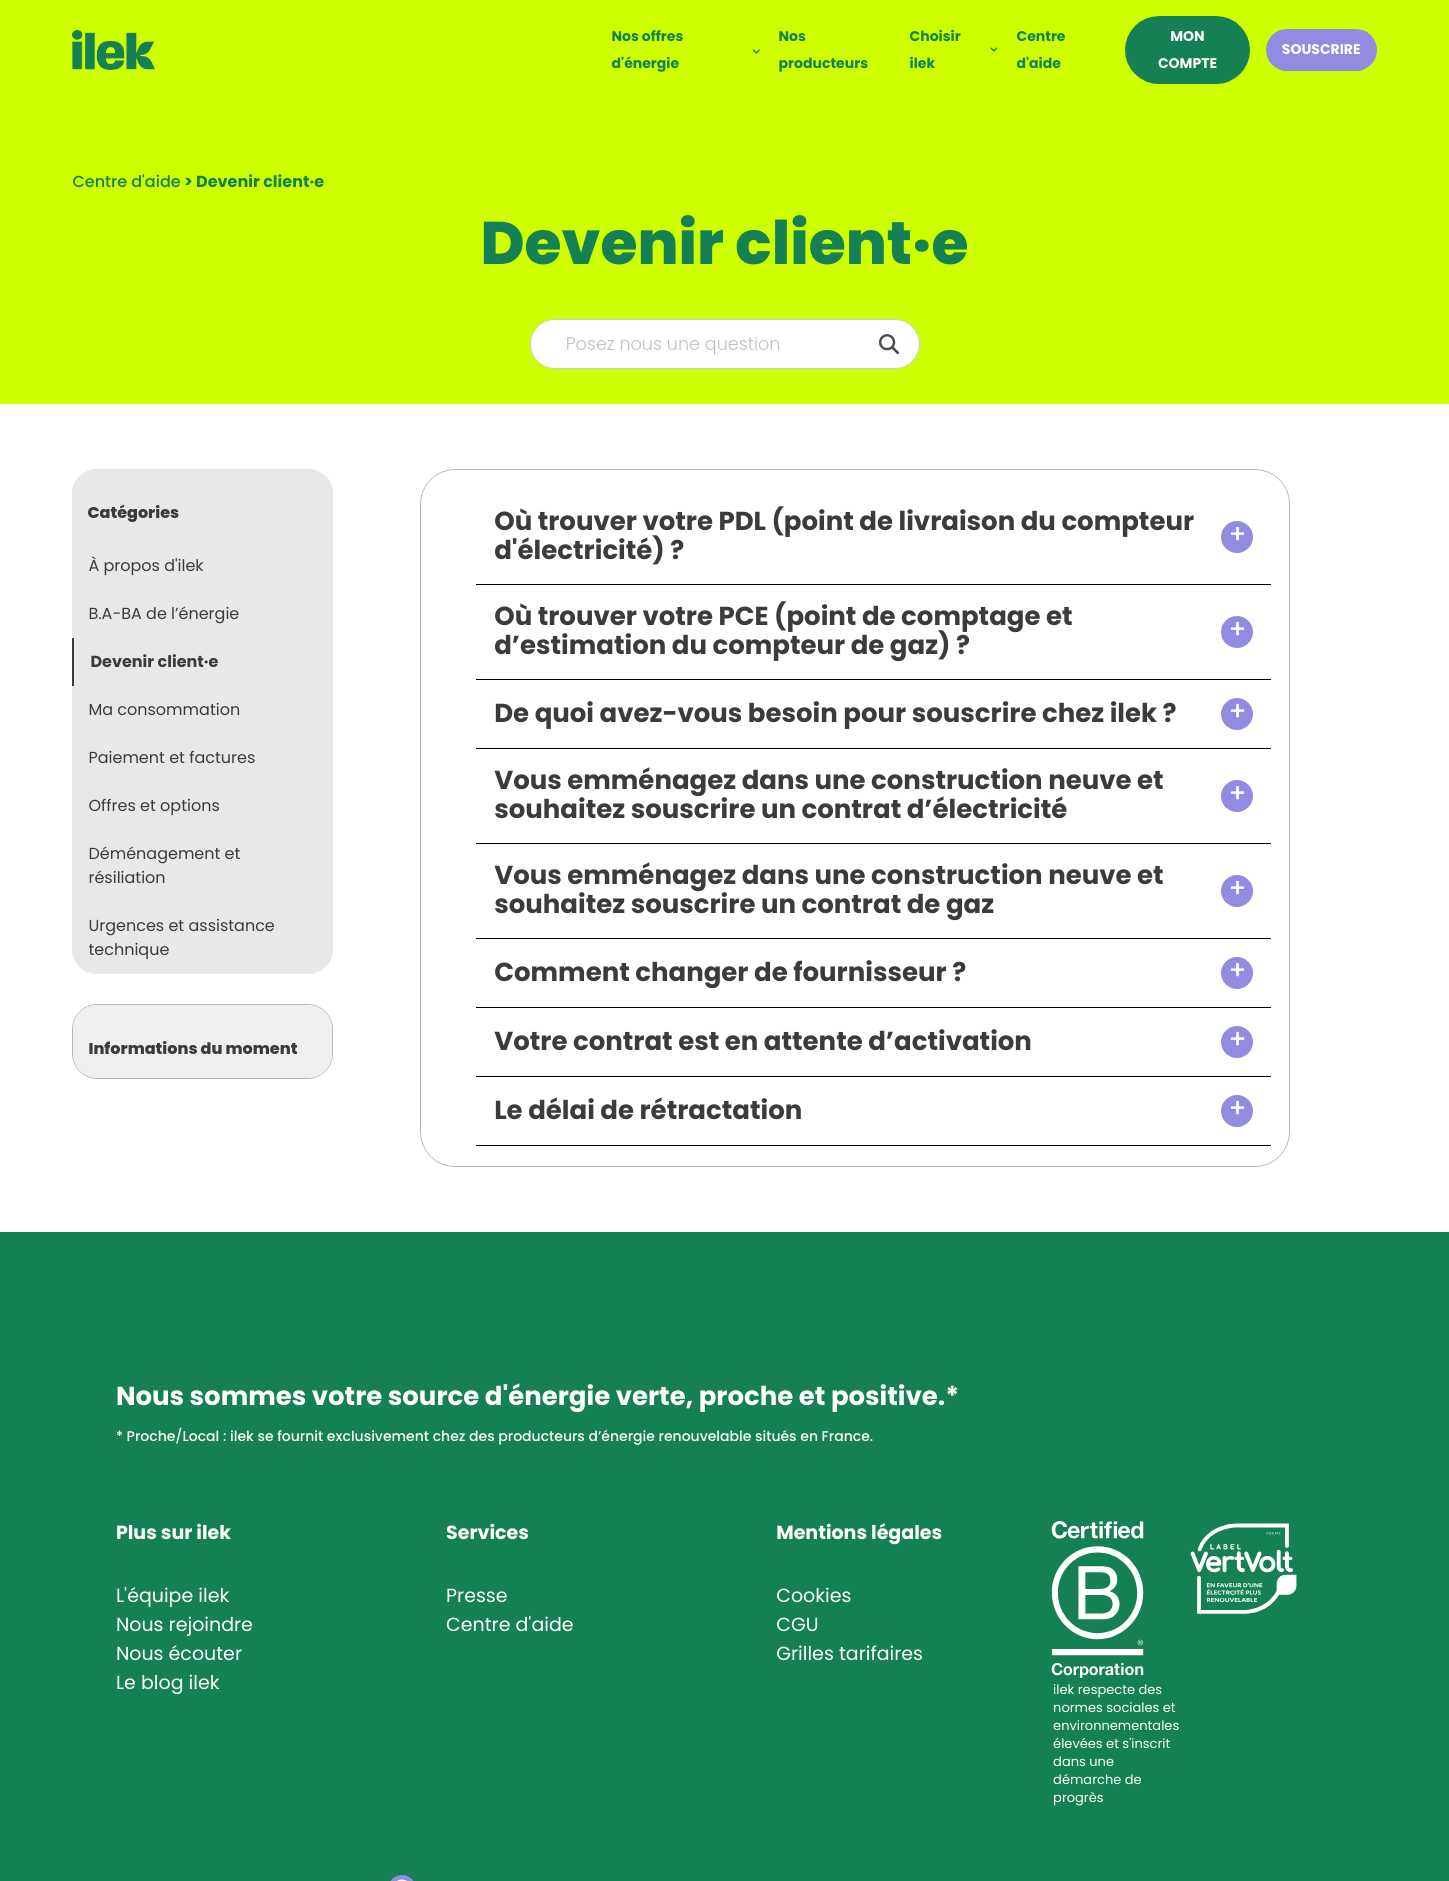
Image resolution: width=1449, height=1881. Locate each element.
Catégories (133, 512)
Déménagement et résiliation (164, 865)
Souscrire (1321, 49)
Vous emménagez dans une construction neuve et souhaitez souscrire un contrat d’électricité (828, 796)
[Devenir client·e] (260, 181)
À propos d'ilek (145, 565)
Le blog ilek (168, 1682)
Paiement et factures (171, 757)
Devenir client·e (154, 661)
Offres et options (153, 805)
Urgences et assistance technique (181, 937)
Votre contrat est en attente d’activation (763, 1042)
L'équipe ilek (172, 1595)
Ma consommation (164, 709)
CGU (797, 1624)
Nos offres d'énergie (648, 49)
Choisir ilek (935, 49)
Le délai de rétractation (648, 1111)
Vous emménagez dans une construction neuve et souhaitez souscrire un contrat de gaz (828, 891)
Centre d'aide (1040, 49)
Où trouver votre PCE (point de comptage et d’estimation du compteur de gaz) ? (783, 632)
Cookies (813, 1595)
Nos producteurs (823, 49)
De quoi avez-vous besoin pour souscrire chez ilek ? (835, 714)
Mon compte (1187, 49)
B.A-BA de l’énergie (163, 613)
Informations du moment (192, 1048)
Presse (476, 1595)
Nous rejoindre (184, 1624)
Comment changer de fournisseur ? (730, 973)
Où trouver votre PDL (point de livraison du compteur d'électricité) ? (844, 537)
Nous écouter (179, 1653)
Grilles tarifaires (849, 1653)
